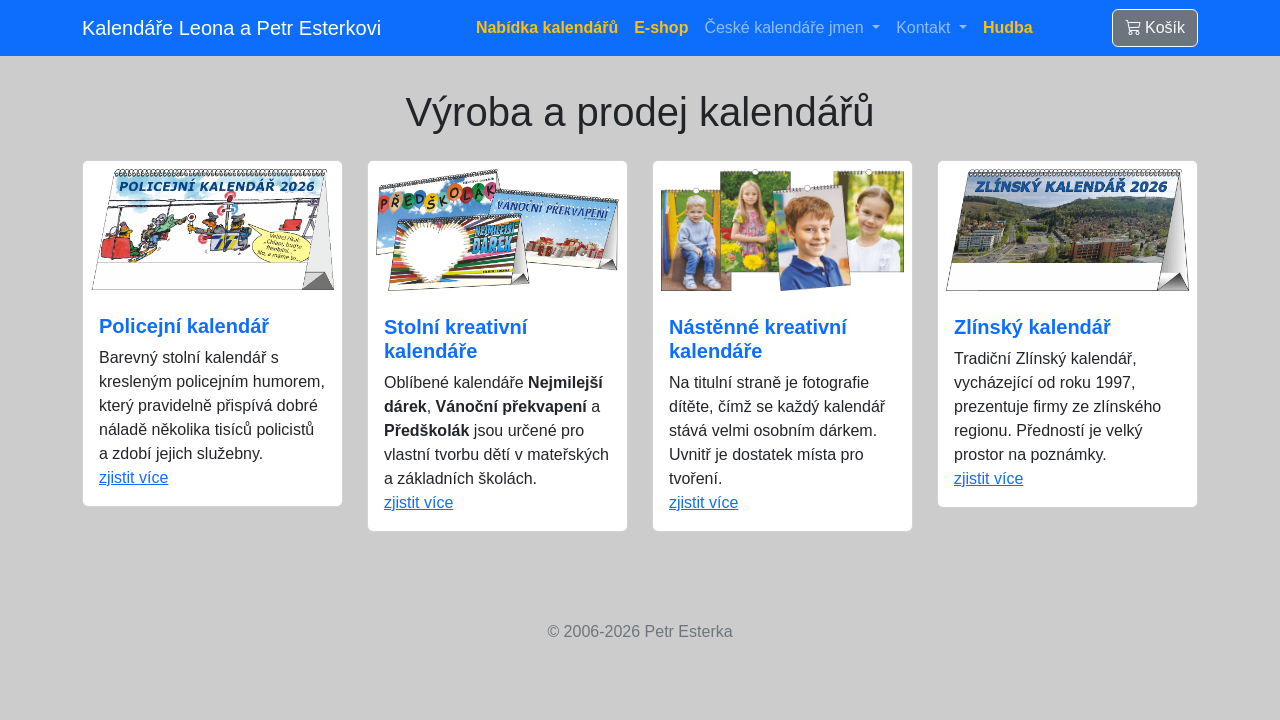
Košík (1155, 27)
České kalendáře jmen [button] (786, 27)
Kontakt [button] (925, 27)
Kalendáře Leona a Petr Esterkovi (231, 28)
